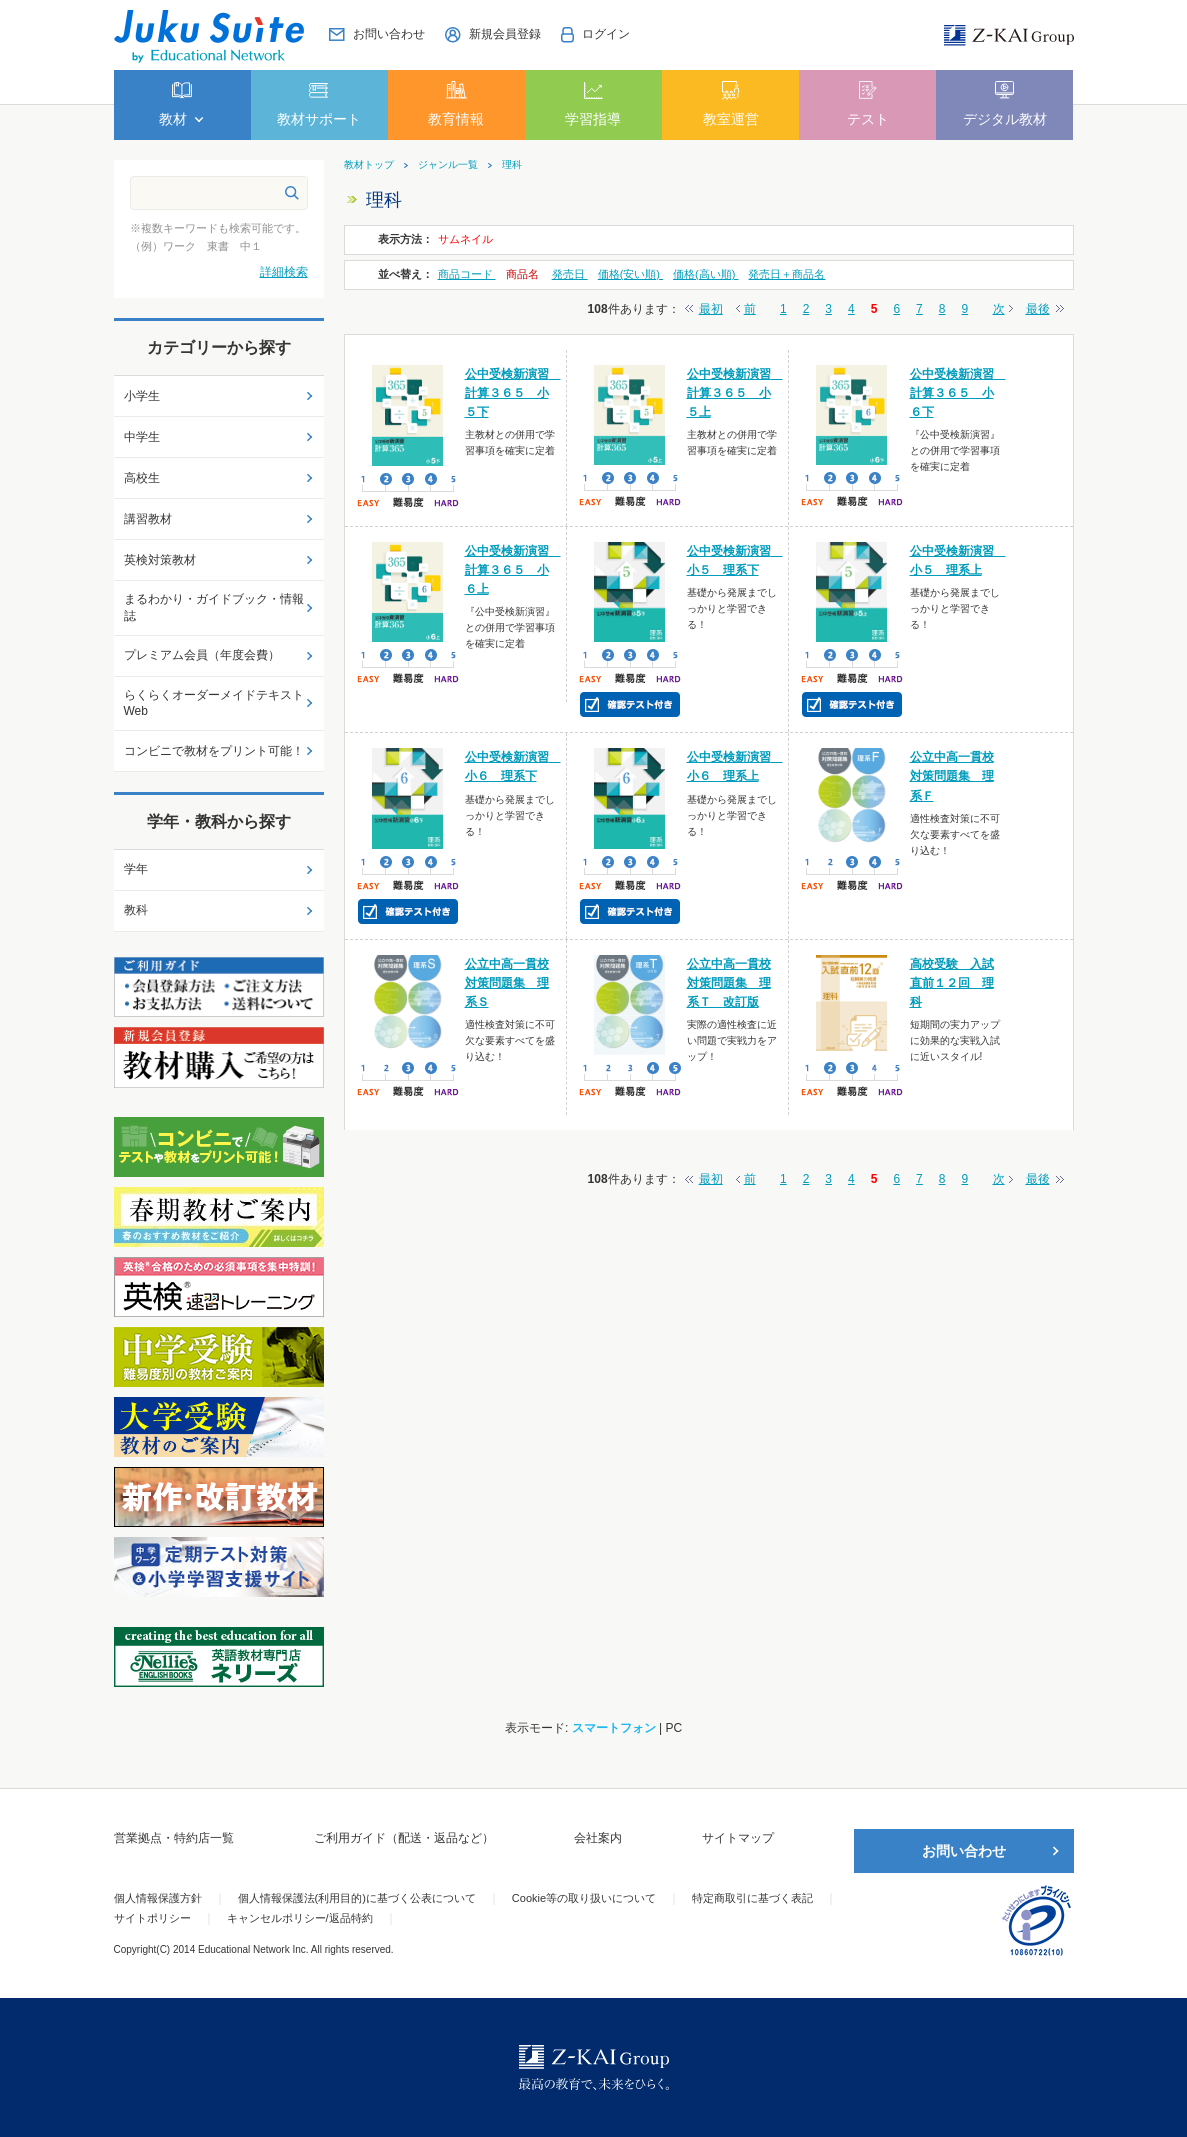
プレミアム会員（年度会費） (202, 655)
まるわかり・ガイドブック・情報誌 (214, 607)
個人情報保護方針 (158, 1898)
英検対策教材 (160, 560)
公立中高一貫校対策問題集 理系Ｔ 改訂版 (729, 983)
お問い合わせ (964, 1851)
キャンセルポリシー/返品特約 (300, 1918)
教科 (136, 910)
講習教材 (148, 519)
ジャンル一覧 (448, 165)
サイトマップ (738, 1838)
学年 (136, 869)
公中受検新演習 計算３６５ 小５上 (735, 393)
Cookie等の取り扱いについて (584, 1898)
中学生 (142, 437)
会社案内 (598, 1838)
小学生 (142, 396)
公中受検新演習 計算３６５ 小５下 (513, 393)
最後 (1038, 309)
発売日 (570, 274)
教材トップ (369, 165)
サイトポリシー (152, 1918)
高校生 (142, 478)
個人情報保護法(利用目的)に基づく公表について (357, 1898)
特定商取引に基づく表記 (752, 1898)
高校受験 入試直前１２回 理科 (952, 983)
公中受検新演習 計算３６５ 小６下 (958, 393)
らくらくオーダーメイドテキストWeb (214, 703)
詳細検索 (284, 272)
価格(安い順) (630, 274)
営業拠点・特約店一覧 (174, 1838)
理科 (512, 165)
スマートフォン (614, 1728)
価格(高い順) (705, 274)
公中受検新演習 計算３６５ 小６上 (513, 570)
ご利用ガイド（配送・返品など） (404, 1838)
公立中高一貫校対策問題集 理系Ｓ (507, 983)
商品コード (467, 274)
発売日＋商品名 (786, 274)
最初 (711, 309)
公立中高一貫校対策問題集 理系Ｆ (952, 776)
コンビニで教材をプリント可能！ (214, 751)
